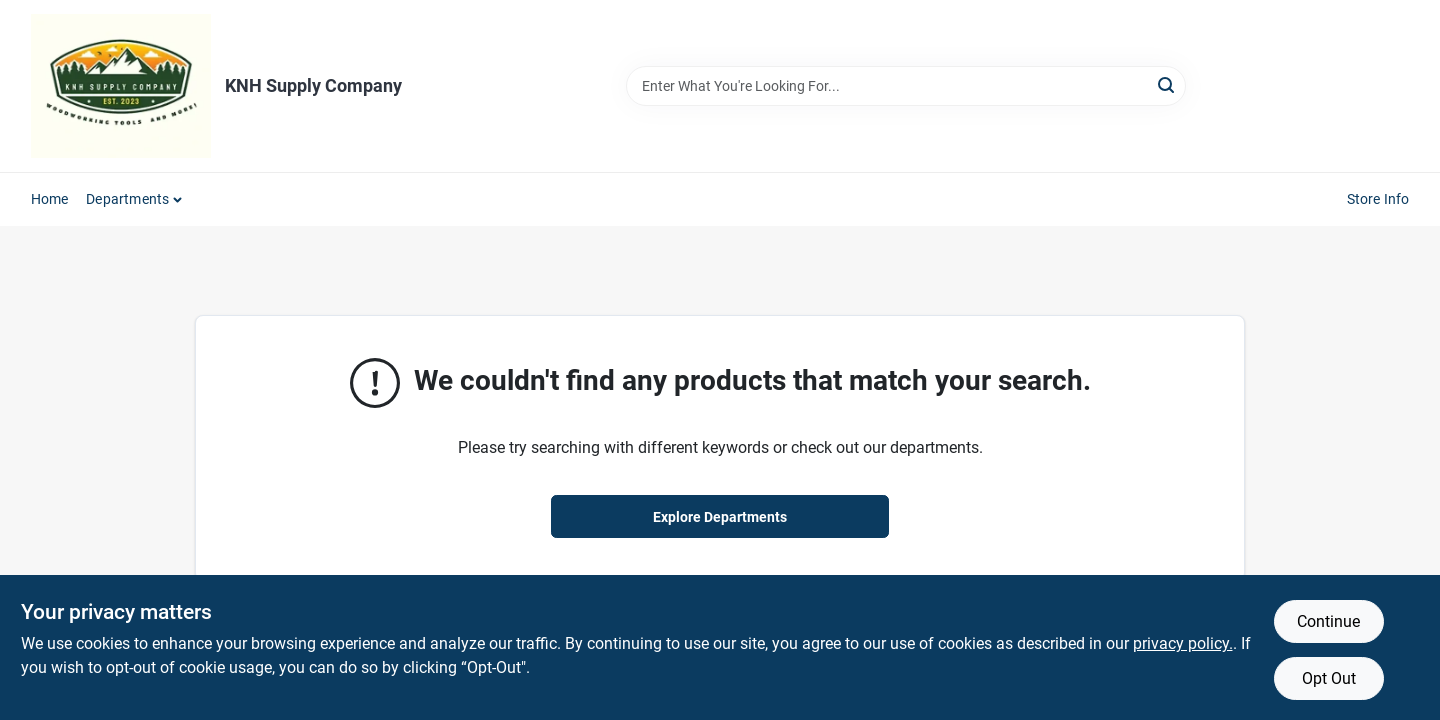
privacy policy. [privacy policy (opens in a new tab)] (1183, 643)
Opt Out (1329, 678)
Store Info (1378, 199)
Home (50, 199)
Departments (127, 199)
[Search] (1167, 84)
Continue (1328, 621)
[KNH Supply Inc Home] (121, 86)
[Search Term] (906, 86)
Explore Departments (720, 517)
